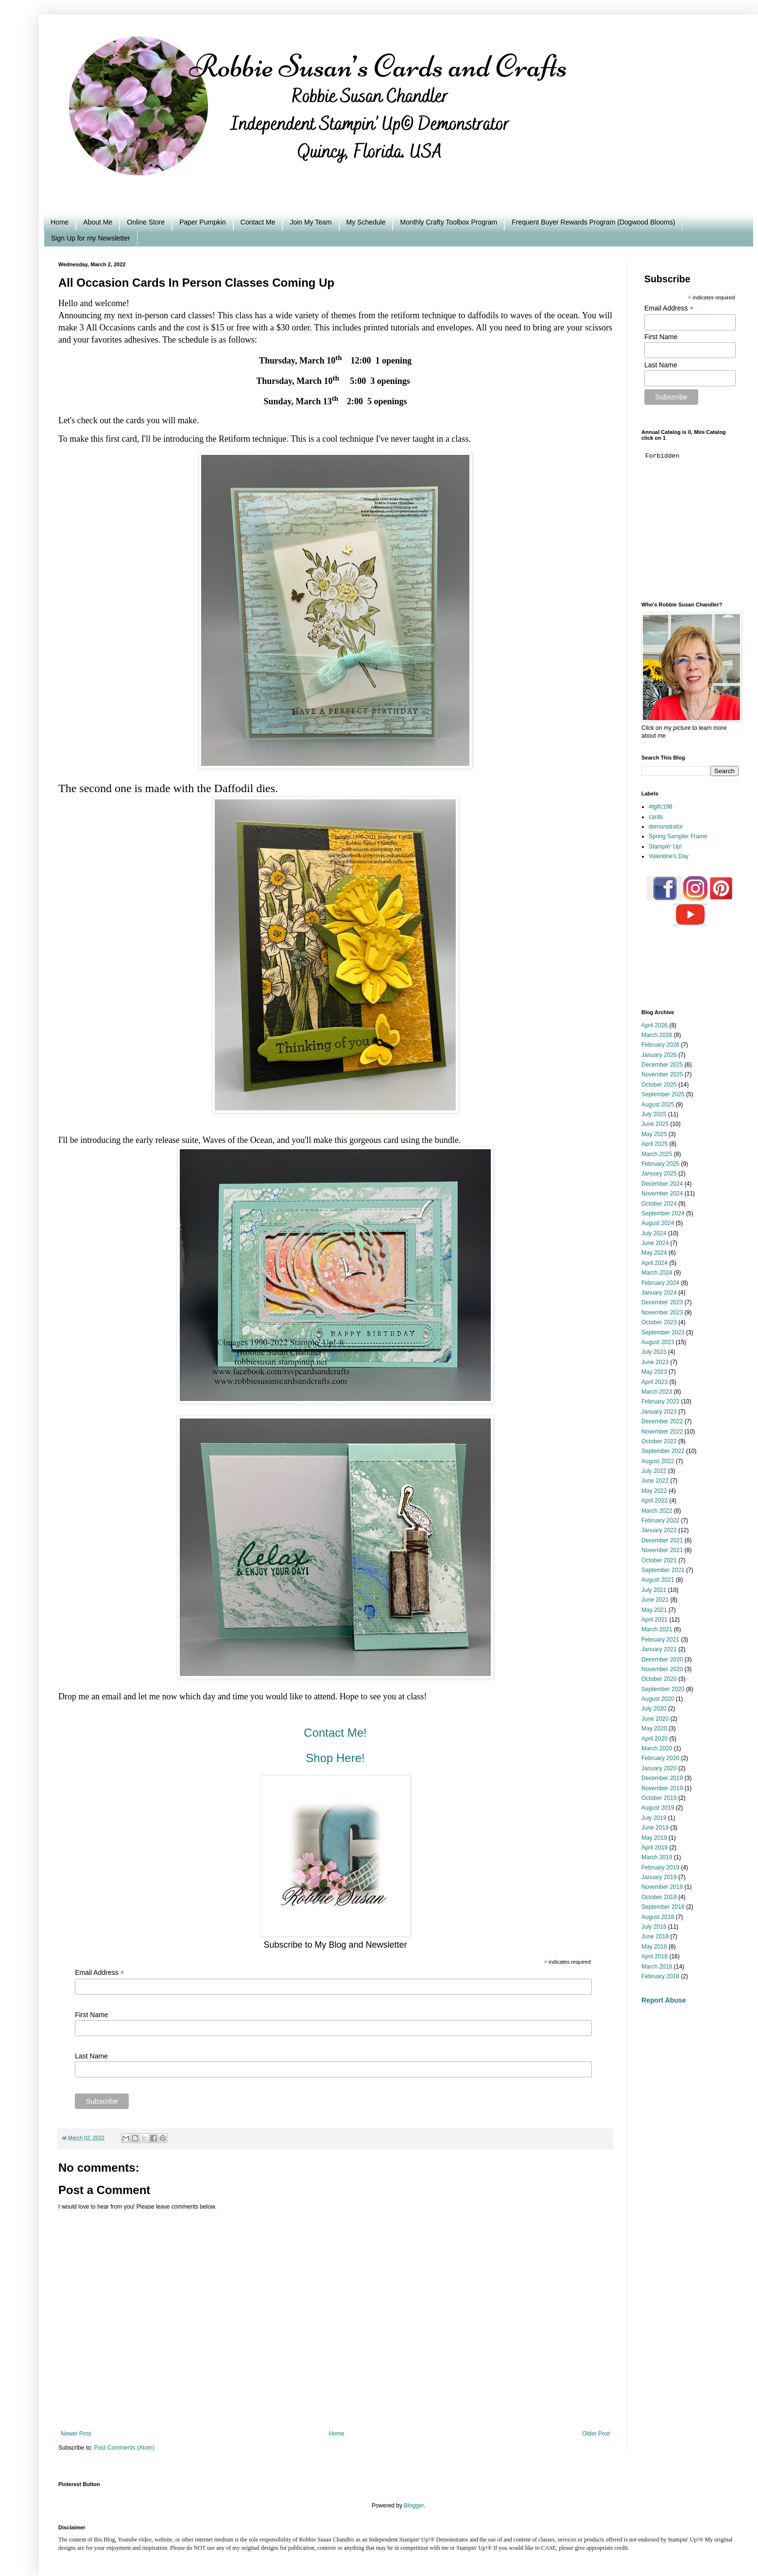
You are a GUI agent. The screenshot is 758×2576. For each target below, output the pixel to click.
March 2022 (656, 1510)
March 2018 (656, 1966)
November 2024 (662, 1193)
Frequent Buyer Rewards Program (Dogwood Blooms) (593, 222)
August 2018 (657, 1917)
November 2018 (662, 1887)
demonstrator (666, 826)
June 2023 (655, 1362)
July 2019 (653, 1818)
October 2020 (659, 1679)
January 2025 (659, 1173)
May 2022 (654, 1490)
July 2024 (653, 1233)
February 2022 (660, 1520)
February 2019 (660, 1867)
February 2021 (660, 1639)
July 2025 (653, 1114)
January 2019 (659, 1877)
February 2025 (660, 1163)
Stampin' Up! (665, 846)
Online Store (146, 222)
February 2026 (660, 1044)
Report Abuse (663, 2000)
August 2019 (657, 1807)
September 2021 (663, 1570)
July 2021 (653, 1590)
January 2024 (659, 1292)
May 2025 (654, 1134)
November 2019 (662, 1788)
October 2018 (659, 1897)
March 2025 (656, 1154)
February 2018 (660, 1976)
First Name (91, 2015)
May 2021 (654, 1610)
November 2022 (662, 1431)
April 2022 (654, 1500)
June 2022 (655, 1480)
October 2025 (659, 1084)
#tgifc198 (660, 806)
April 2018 (654, 1956)
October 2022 (659, 1441)
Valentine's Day (669, 856)
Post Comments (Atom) (124, 2447)
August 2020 (657, 1698)
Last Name (91, 2056)
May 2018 (654, 1946)
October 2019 (659, 1798)
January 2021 (659, 1649)
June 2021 (655, 1599)
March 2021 (656, 1629)
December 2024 (662, 1183)
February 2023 (660, 1401)
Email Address (99, 1972)
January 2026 (659, 1055)
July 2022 (653, 1471)
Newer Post (76, 2433)
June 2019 (655, 1827)
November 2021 (662, 1550)
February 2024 (660, 1282)
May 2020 (654, 1728)
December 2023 (662, 1302)
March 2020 (656, 1748)
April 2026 (654, 1025)
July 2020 (653, 1708)
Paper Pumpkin (202, 222)
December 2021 (662, 1540)
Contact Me (258, 222)
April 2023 (654, 1382)
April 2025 (654, 1144)
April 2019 (654, 1847)
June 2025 (655, 1124)
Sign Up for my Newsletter (90, 238)
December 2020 (662, 1659)
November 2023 (662, 1312)
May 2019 (654, 1837)
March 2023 (656, 1391)
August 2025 (657, 1104)
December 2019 (662, 1778)
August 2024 (657, 1223)
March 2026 (656, 1035)
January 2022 (659, 1530)
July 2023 (653, 1352)
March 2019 (656, 1857)
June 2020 (655, 1718)
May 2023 (654, 1371)
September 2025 (663, 1094)
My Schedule (366, 222)
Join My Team (310, 222)
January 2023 (659, 1411)
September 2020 (663, 1689)
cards (656, 816)
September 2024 (663, 1213)
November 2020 (662, 1669)
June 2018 (655, 1936)
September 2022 (663, 1451)
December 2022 (662, 1421)
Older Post (596, 2433)
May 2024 (654, 1252)
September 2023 (663, 1332)
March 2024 (656, 1272)
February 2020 (660, 1758)
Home (60, 222)
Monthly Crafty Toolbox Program (448, 222)
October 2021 (659, 1560)
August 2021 (657, 1579)
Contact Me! (335, 1732)
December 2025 (662, 1064)
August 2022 (657, 1461)
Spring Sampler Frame (678, 836)
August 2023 (657, 1342)
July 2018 (653, 1926)
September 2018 (663, 1906)
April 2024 (654, 1263)
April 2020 (654, 1738)
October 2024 (659, 1203)
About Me (97, 222)
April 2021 (654, 1619)
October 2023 (659, 1322)
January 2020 (659, 1768)
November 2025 (662, 1074)
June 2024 (655, 1243)
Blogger (414, 2505)
